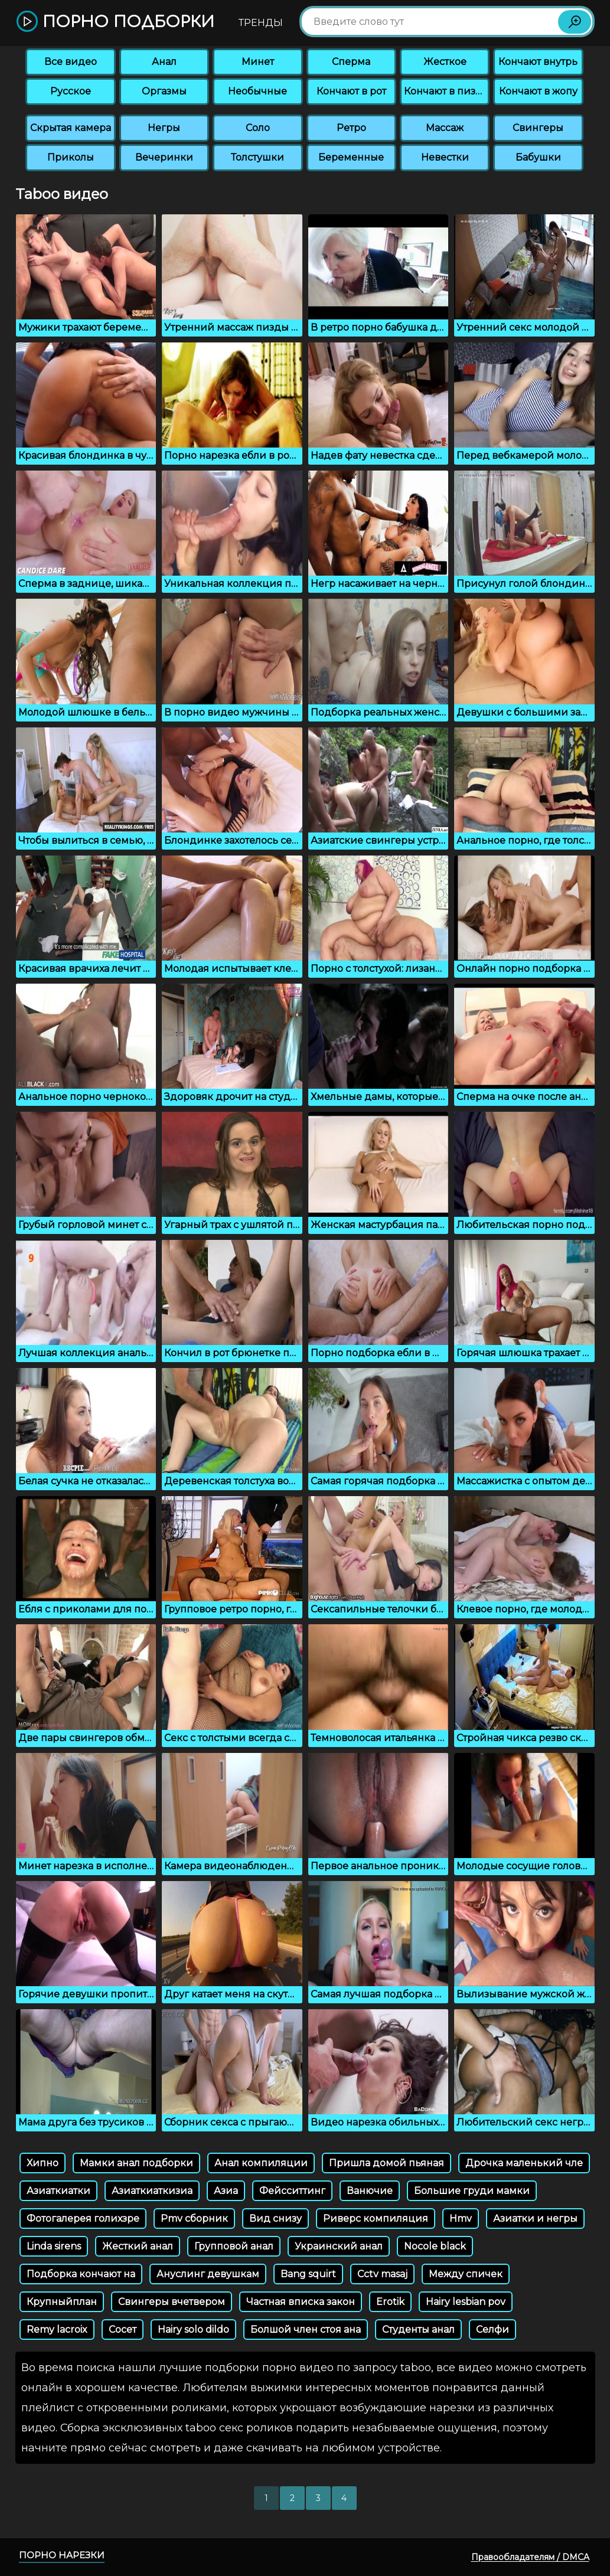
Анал (164, 61)
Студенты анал (418, 2329)
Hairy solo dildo (193, 2329)
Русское (70, 91)
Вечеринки (164, 157)
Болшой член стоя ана (305, 2329)
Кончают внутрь (538, 61)
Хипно (42, 2163)
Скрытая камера (70, 127)
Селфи (492, 2329)
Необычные (257, 91)
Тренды (261, 22)
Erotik (390, 2301)
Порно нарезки (62, 2555)
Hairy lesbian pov (465, 2301)
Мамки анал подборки (136, 2163)
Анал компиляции (261, 2163)
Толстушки (257, 157)
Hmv (460, 2218)
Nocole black (435, 2246)
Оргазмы (164, 91)
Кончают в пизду (446, 91)
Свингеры (538, 127)
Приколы (70, 157)
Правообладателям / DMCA (530, 2557)
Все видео (70, 61)
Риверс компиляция (375, 2218)
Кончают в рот (351, 91)
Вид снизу (275, 2218)
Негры (164, 127)
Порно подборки (115, 22)
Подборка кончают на (81, 2274)
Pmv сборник (194, 2218)
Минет (258, 61)
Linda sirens (54, 2246)
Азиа (226, 2190)
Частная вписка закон (300, 2301)
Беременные (351, 157)
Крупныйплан (62, 2301)
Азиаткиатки (58, 2190)
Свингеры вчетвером (171, 2301)
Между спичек (466, 2274)
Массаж (445, 127)
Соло (258, 127)
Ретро (351, 127)
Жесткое (445, 61)
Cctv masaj (382, 2274)
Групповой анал (233, 2246)
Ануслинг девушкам (207, 2274)
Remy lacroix (57, 2329)
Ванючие (370, 2190)
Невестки (445, 157)
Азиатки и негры (535, 2218)
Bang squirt (308, 2274)
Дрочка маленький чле (524, 2163)
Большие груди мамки (472, 2190)
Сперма (351, 61)
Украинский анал (339, 2246)
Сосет (122, 2329)
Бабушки (538, 157)
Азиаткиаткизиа (152, 2190)
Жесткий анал (137, 2246)
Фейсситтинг (292, 2190)
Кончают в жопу (538, 91)
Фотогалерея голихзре (83, 2218)
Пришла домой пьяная (386, 2163)
